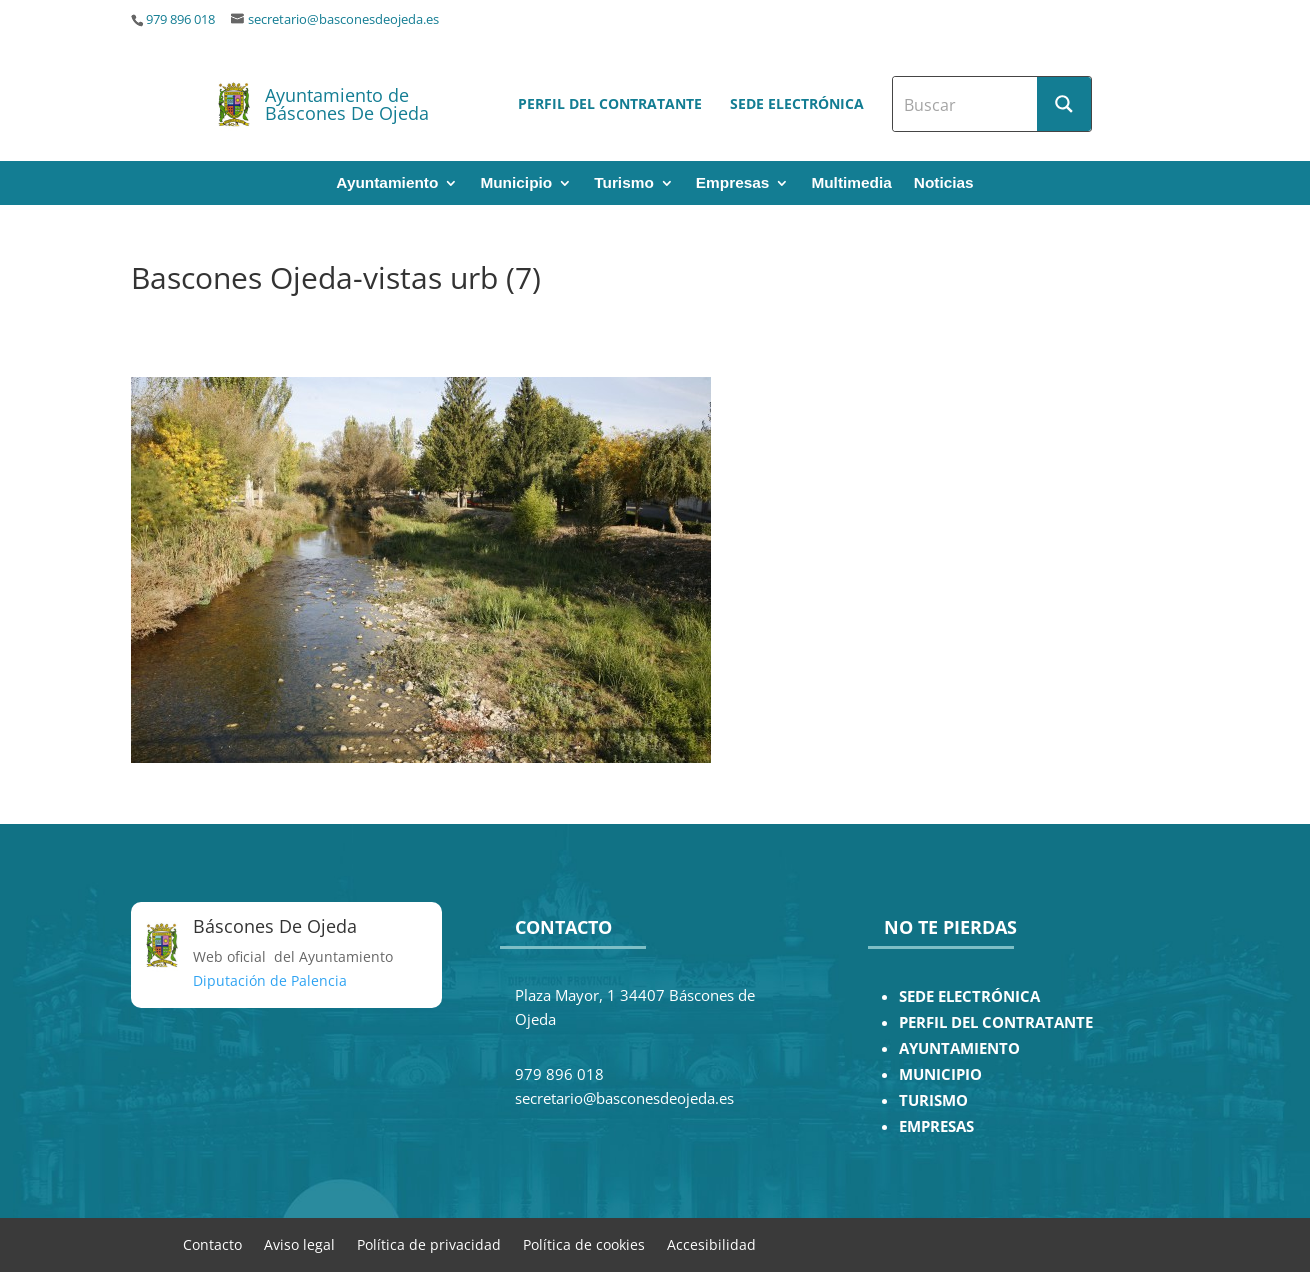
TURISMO (933, 1100)
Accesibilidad (711, 1243)
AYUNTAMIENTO (959, 1048)
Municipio (516, 183)
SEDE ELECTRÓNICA (969, 996)
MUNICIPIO (940, 1074)
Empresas (733, 183)
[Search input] (966, 104)
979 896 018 (180, 19)
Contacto (212, 1243)
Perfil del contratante (610, 103)
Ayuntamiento (387, 183)
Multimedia (851, 183)
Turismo (624, 183)
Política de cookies (584, 1243)
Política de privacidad (429, 1243)
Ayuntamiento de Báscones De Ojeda (347, 104)
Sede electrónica (797, 103)
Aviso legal (299, 1243)
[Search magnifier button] (1064, 104)
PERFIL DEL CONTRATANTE (996, 1022)
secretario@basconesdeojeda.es (343, 19)
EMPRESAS (936, 1126)
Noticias (944, 183)
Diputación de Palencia (270, 980)
